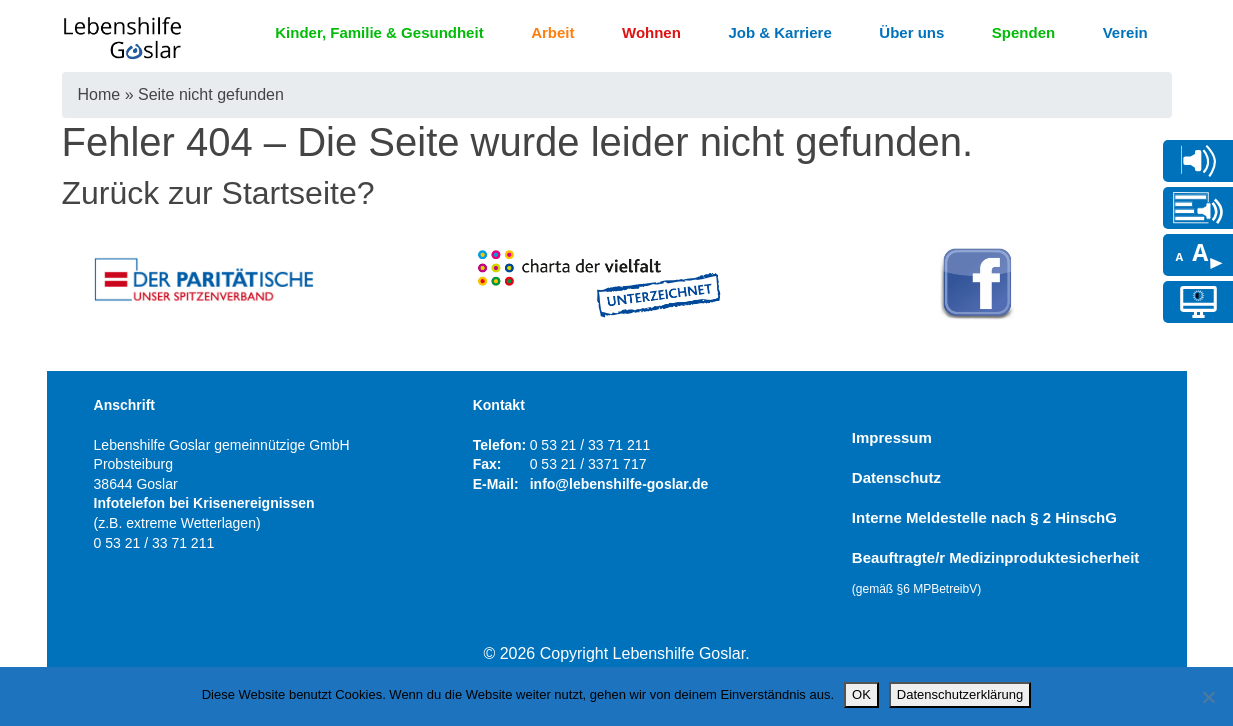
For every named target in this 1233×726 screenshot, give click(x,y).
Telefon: (499, 445)
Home (99, 94)
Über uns (911, 32)
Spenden (1023, 32)
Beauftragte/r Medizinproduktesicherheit (996, 572)
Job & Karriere (779, 32)
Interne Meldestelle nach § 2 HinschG (984, 517)
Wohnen (651, 32)
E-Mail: (496, 484)
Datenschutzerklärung (960, 694)
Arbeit (552, 32)
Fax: (487, 464)
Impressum (892, 437)
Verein (1125, 32)
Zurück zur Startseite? (218, 193)
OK (861, 694)
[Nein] (1208, 697)
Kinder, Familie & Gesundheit (379, 32)
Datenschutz (896, 477)
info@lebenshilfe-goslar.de (619, 484)
